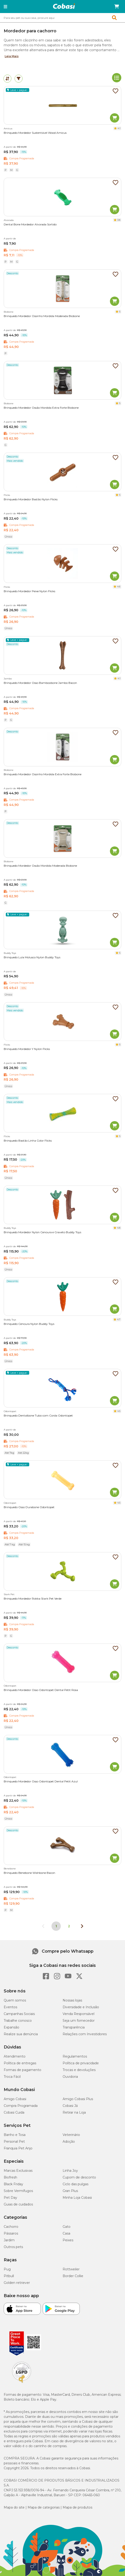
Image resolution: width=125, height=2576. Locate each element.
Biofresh (10, 2177)
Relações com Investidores (85, 2034)
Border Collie (73, 2276)
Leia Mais (12, 56)
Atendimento (15, 2056)
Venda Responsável (78, 2014)
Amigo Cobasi (15, 2099)
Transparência (74, 2027)
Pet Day (10, 2197)
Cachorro (11, 2227)
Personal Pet (14, 2141)
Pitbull (9, 2276)
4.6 (118, 586)
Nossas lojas (72, 2000)
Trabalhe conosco (18, 2020)
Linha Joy (70, 2170)
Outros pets (13, 2247)
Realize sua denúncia (21, 2034)
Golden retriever (17, 2283)
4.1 (119, 128)
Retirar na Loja (74, 2112)
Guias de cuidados (18, 2204)
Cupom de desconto (79, 2177)
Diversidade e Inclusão (81, 2007)
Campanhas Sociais (19, 2014)
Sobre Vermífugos (18, 2191)
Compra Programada (21, 2106)
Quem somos (15, 2000)
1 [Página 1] (56, 1926)
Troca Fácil (12, 2077)
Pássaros (11, 2233)
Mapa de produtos (77, 2507)
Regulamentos (75, 2056)
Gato (67, 2227)
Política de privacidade (81, 2063)
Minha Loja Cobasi (77, 2197)
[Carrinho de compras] (116, 6)
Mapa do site (14, 2507)
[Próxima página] (82, 1926)
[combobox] (62, 17)
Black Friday (13, 2184)
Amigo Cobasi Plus (78, 2099)
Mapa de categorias (44, 2507)
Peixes (68, 2240)
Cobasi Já (70, 2106)
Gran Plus (70, 2191)
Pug (7, 2269)
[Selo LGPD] (21, 2383)
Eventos (10, 2007)
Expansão (11, 2027)
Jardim (9, 2240)
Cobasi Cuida (14, 2112)
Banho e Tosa (15, 2135)
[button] (5, 6)
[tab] (7, 78)
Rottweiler (71, 2269)
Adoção (69, 2141)
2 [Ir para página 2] (69, 1926)
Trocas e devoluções (79, 2070)
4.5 (118, 1411)
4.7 (118, 1319)
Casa (66, 2233)
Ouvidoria (70, 2077)
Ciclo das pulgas (75, 2184)
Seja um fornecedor (79, 2020)
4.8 (118, 1227)
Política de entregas (20, 2063)
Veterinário (71, 2135)
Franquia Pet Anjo (18, 2148)
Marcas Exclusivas (18, 2170)
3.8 (118, 219)
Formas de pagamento (22, 2070)
